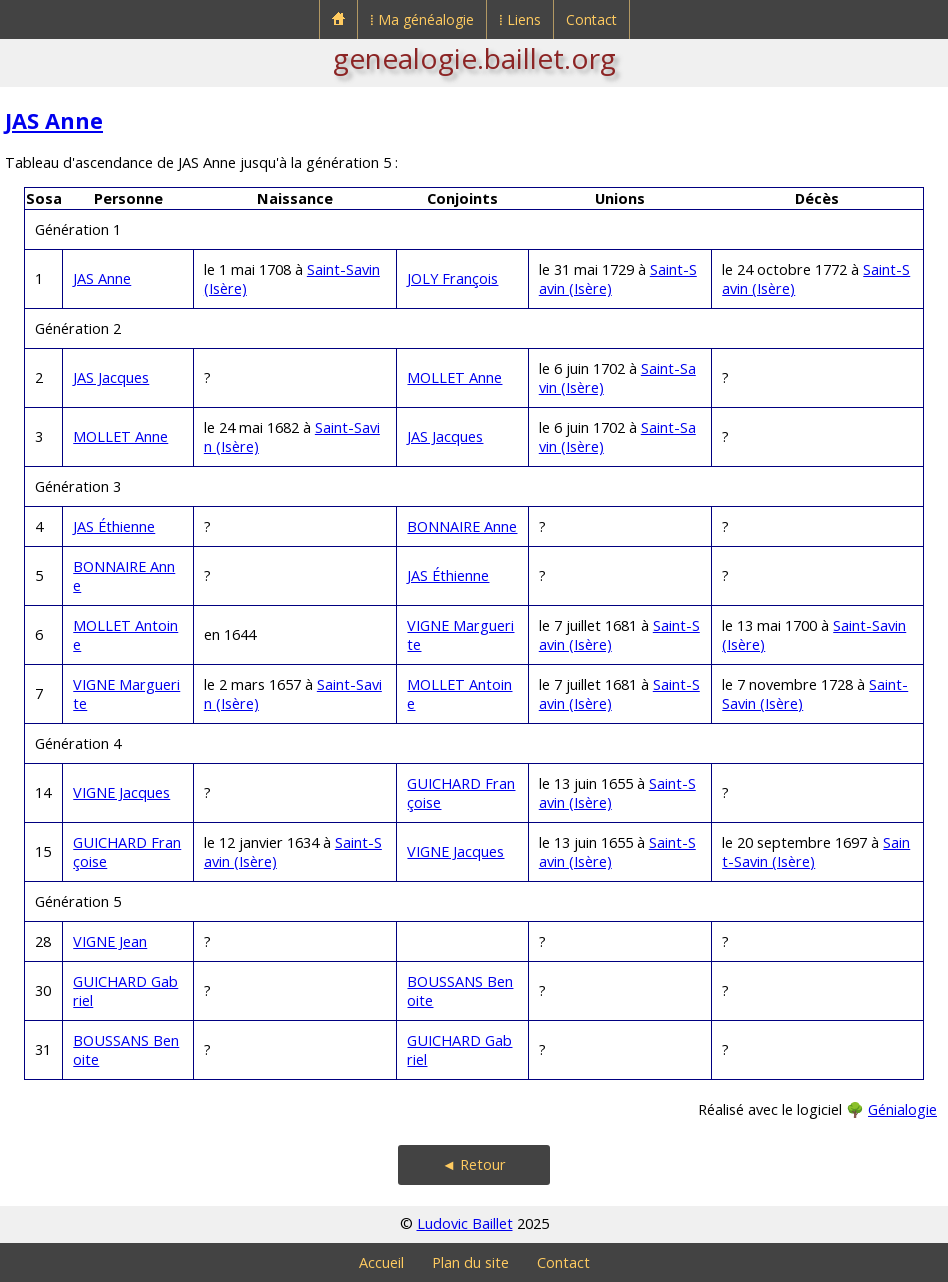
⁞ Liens (520, 19)
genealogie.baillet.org (474, 58)
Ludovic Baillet (465, 1223)
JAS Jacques (111, 377)
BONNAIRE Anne (462, 526)
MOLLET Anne (454, 377)
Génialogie (902, 1109)
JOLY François (452, 278)
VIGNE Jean (110, 941)
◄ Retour (474, 1164)
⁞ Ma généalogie (422, 19)
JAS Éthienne (114, 526)
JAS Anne (54, 120)
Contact (591, 19)
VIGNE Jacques (121, 792)
